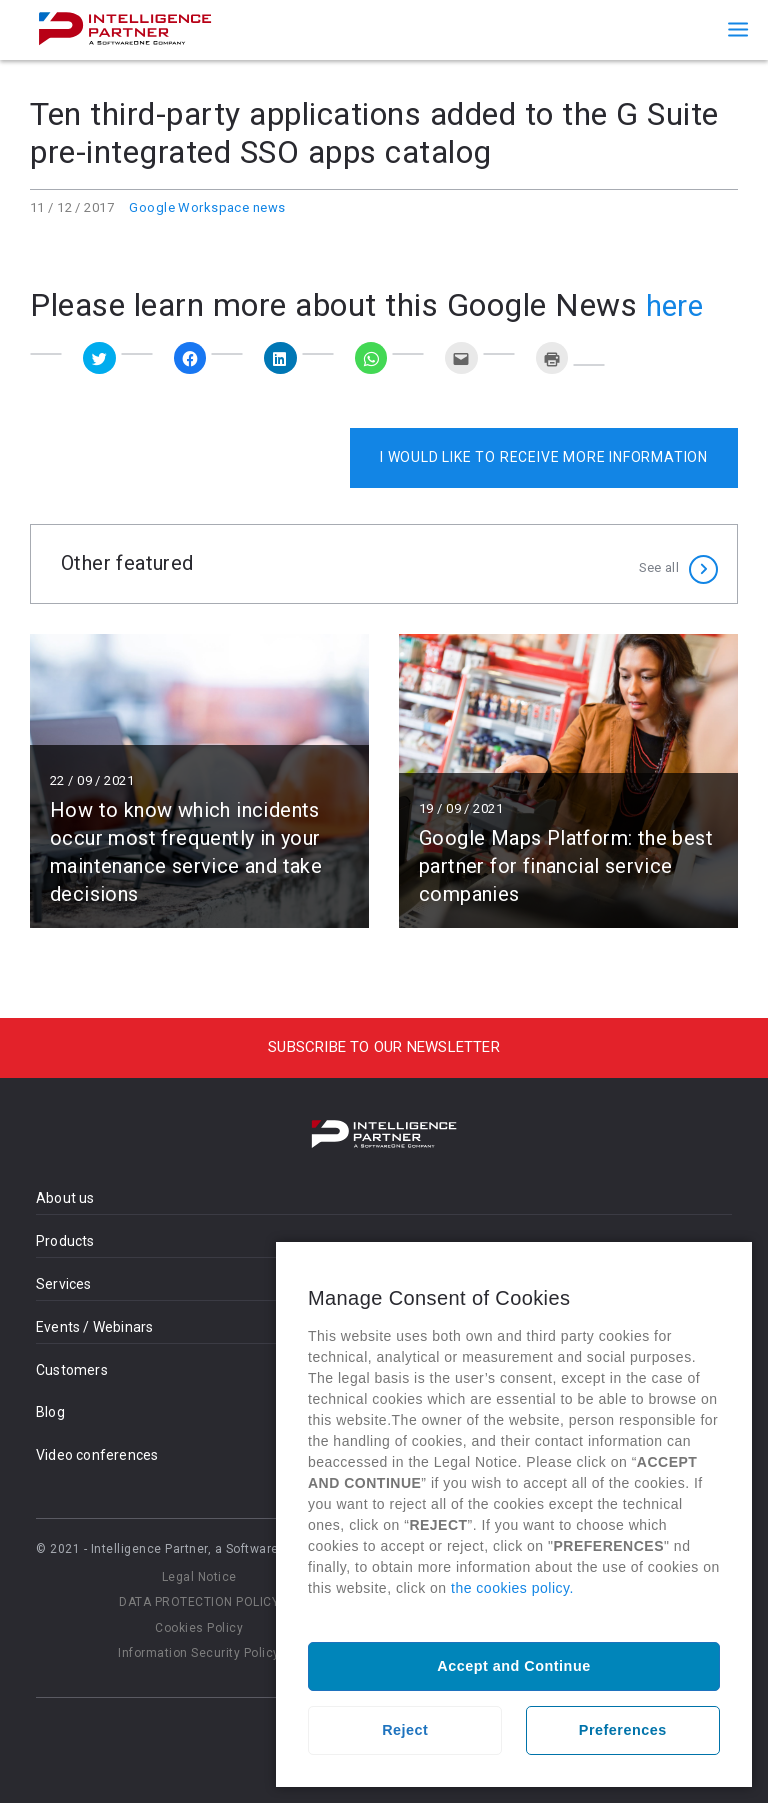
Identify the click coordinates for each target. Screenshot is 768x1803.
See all (659, 563)
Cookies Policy (199, 1628)
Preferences (623, 1730)
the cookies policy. (512, 1588)
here (677, 305)
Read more (199, 781)
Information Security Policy (199, 1653)
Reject (405, 1730)
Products (65, 1241)
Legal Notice (199, 1577)
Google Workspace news (207, 207)
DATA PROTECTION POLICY (199, 1602)
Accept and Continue (513, 1666)
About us (65, 1198)
